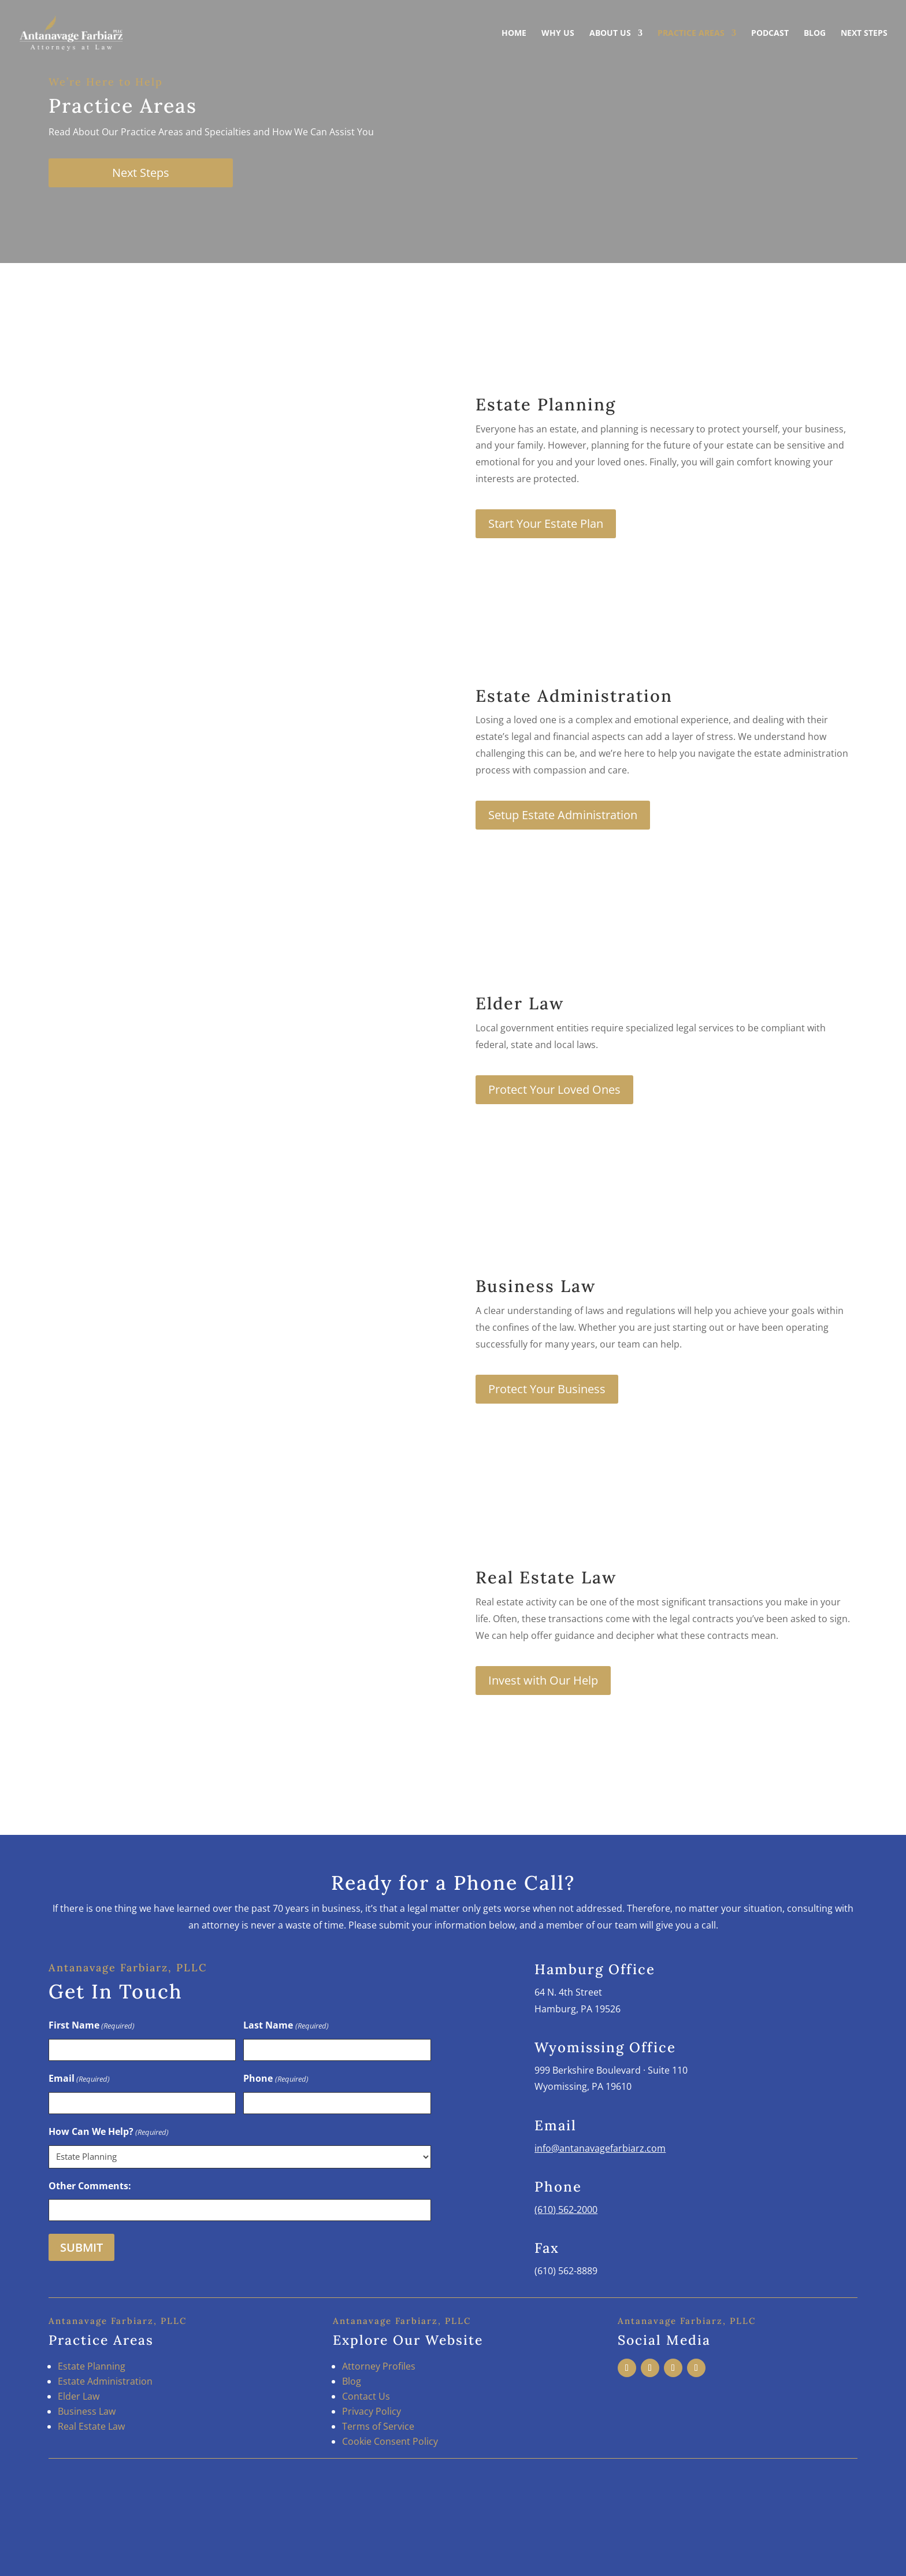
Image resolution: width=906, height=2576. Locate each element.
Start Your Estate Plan (545, 523)
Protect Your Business (547, 1389)
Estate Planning (91, 2366)
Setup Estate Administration (562, 815)
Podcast (770, 33)
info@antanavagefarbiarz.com (600, 2148)
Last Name (285, 2026)
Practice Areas (691, 33)
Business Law (87, 2411)
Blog (815, 33)
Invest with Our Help (543, 1680)
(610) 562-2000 (565, 2209)
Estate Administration (105, 2381)
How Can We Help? (109, 2132)
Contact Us (366, 2396)
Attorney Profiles (378, 2366)
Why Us (557, 33)
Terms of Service (378, 2426)
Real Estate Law (91, 2426)
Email (79, 2079)
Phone (275, 2079)
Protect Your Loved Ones (554, 1089)
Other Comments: (90, 2185)
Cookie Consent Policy (390, 2441)
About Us (610, 33)
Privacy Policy (371, 2411)
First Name (92, 2026)
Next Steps (864, 33)
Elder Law (78, 2396)
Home (514, 33)
